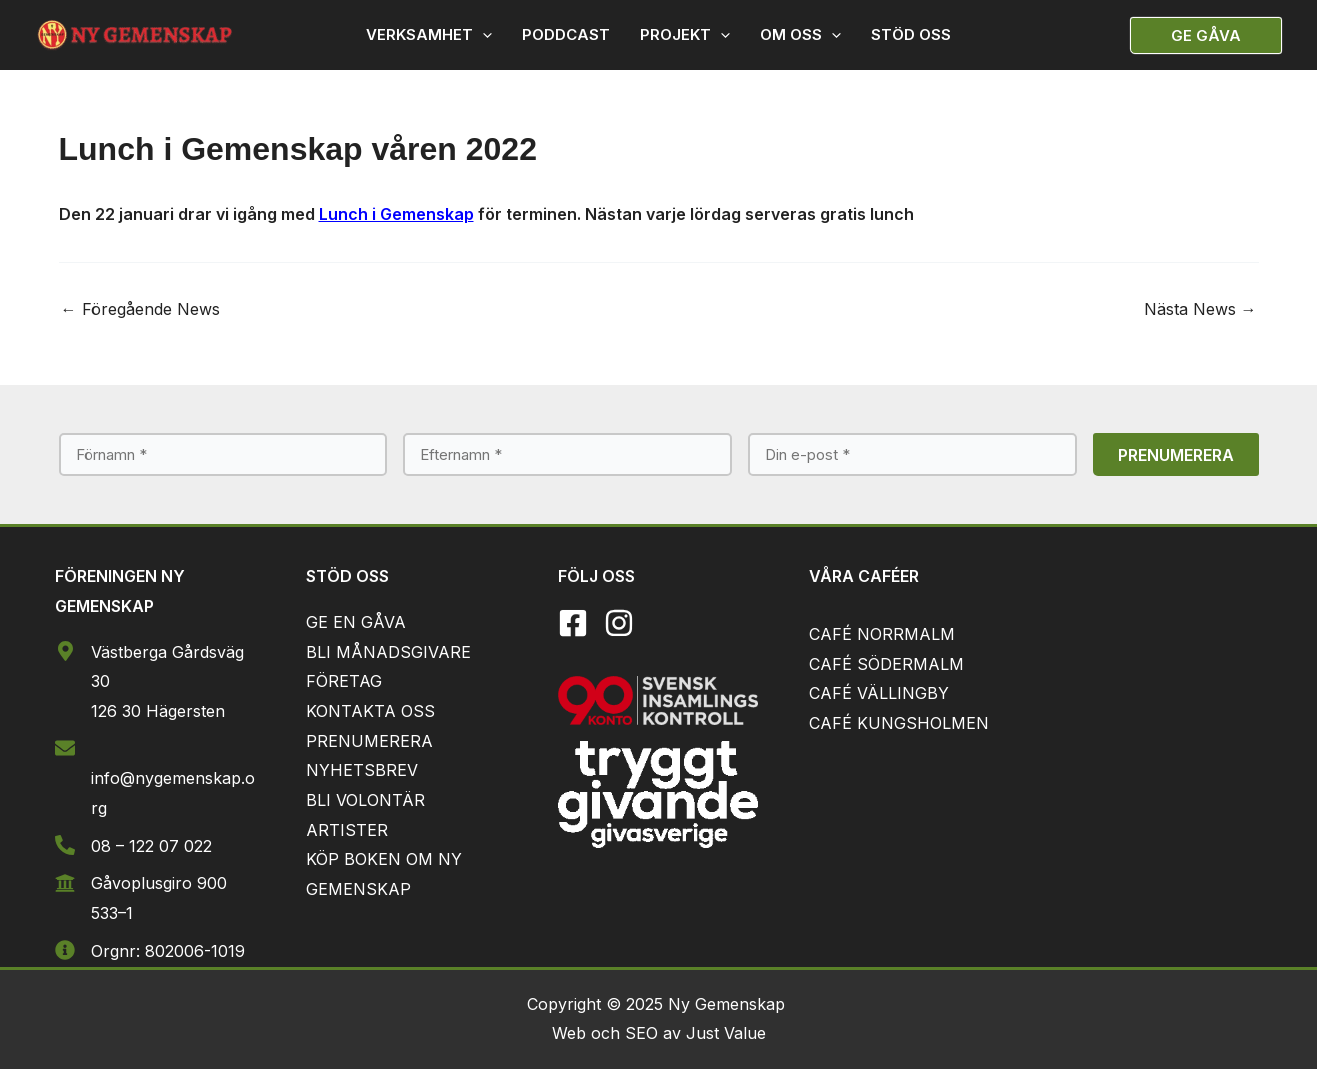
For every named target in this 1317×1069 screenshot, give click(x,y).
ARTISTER (347, 830)
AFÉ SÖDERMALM (892, 664)
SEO (641, 1033)
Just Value (726, 1033)
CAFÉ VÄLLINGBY (879, 693)
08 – (110, 846)
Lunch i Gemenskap (396, 214)
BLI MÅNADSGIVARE (388, 652)
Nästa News (1200, 309)
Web (571, 1033)
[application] (482, 35)
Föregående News (140, 309)
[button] (1206, 35)
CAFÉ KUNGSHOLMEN (899, 723)
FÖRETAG (344, 681)
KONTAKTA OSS (370, 711)
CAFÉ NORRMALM (882, 634)
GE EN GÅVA (356, 622)
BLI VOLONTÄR (365, 800)
